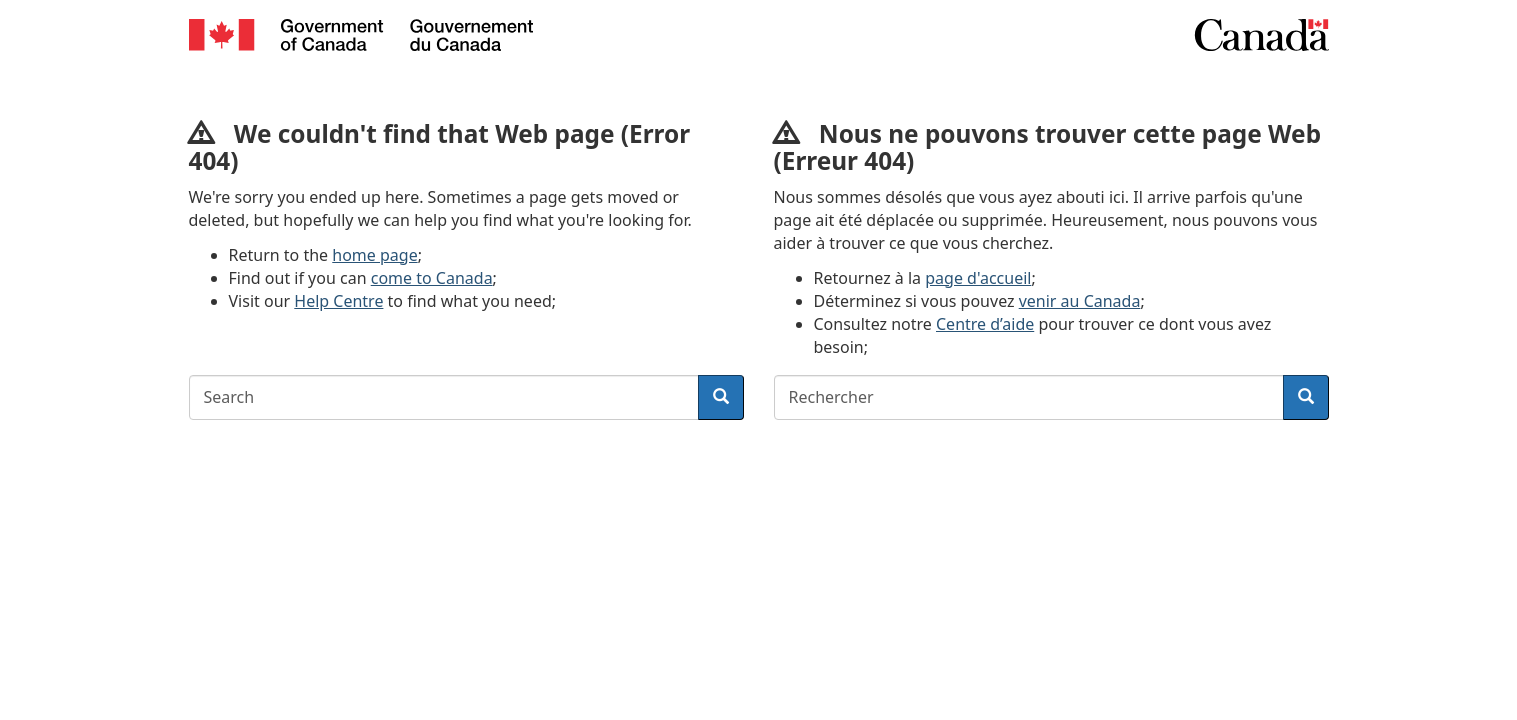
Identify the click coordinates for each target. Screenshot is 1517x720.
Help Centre (338, 301)
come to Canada (432, 278)
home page (374, 255)
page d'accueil (978, 278)
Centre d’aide (985, 324)
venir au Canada (1080, 301)
